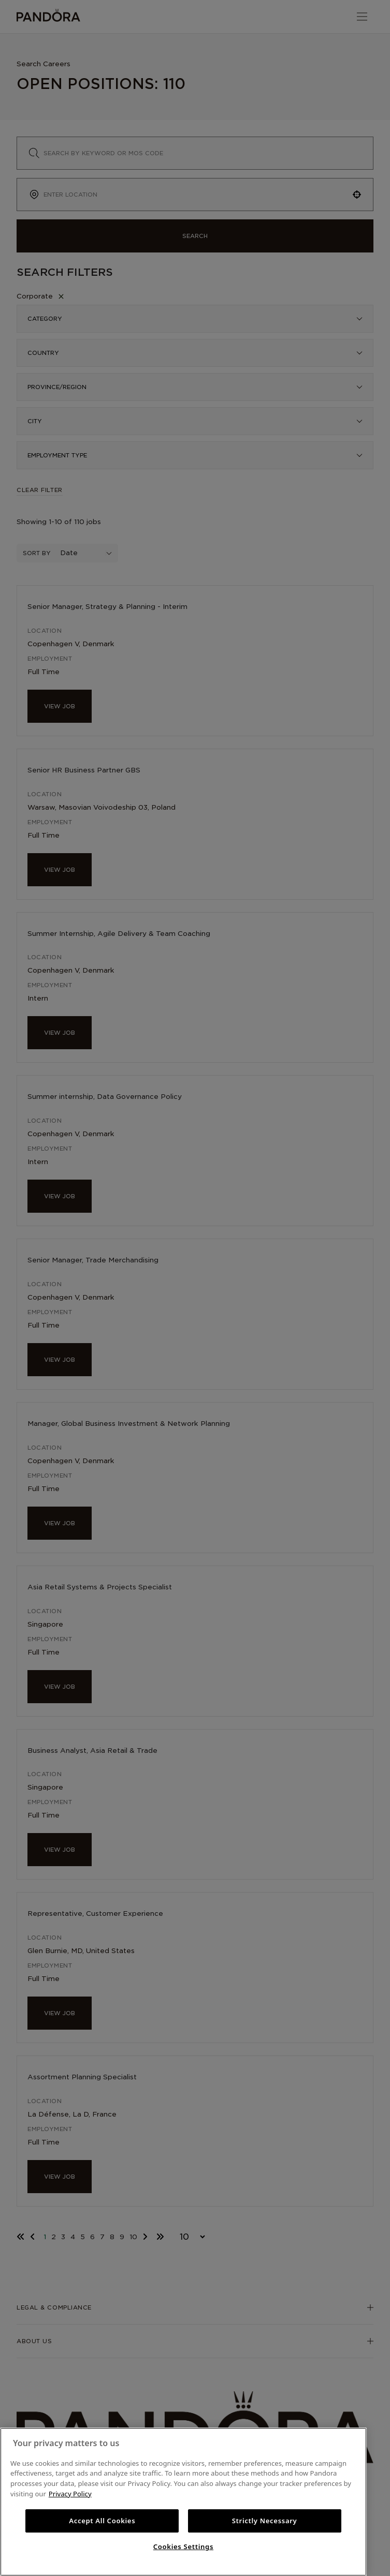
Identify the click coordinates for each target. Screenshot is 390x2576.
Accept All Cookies (102, 2520)
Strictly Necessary (264, 2520)
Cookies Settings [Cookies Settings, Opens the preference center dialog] (183, 2546)
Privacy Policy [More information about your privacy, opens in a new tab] (70, 2493)
